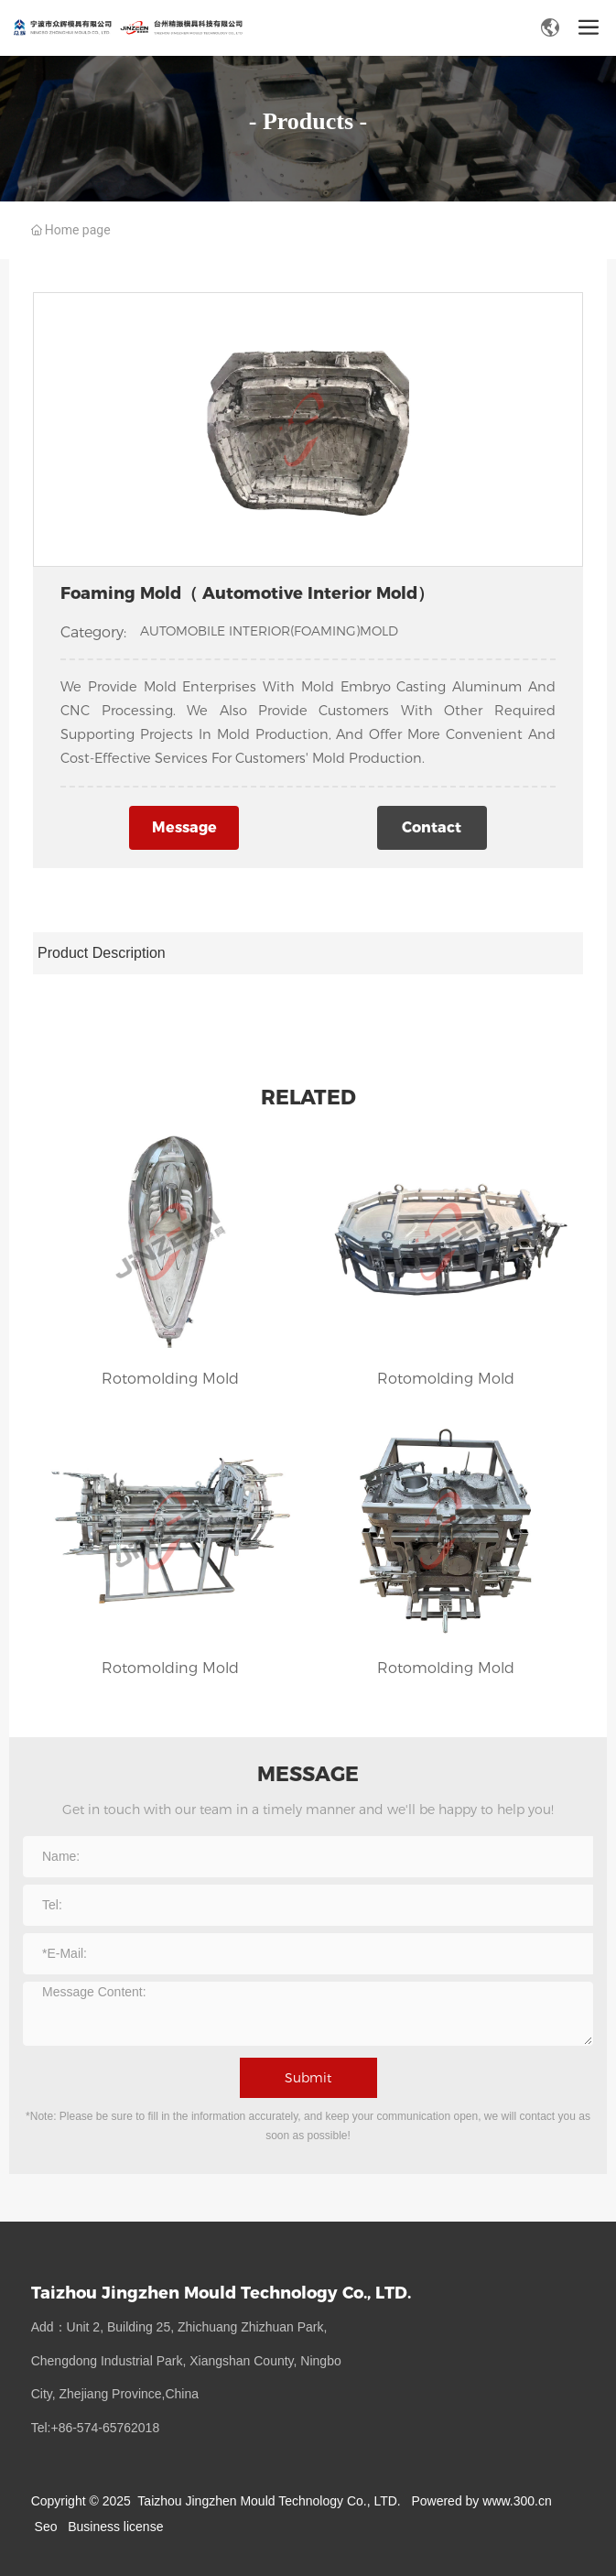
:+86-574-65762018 (104, 2427)
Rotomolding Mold (170, 1378)
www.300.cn (516, 2501)
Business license (115, 2526)
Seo (46, 2526)
